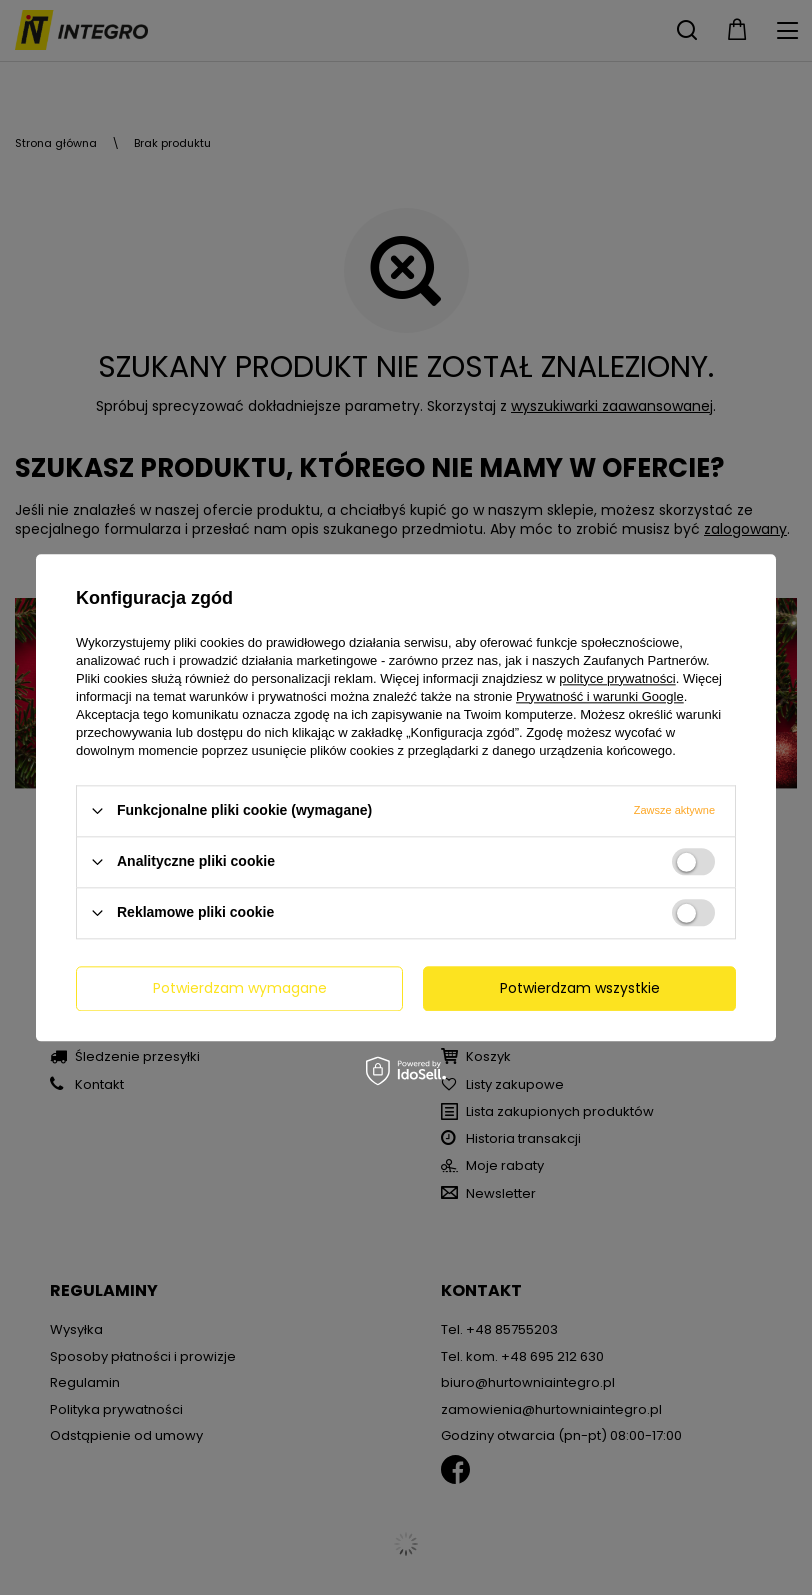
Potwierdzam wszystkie (580, 988)
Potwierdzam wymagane (240, 988)
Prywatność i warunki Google (600, 696)
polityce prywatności (617, 678)
